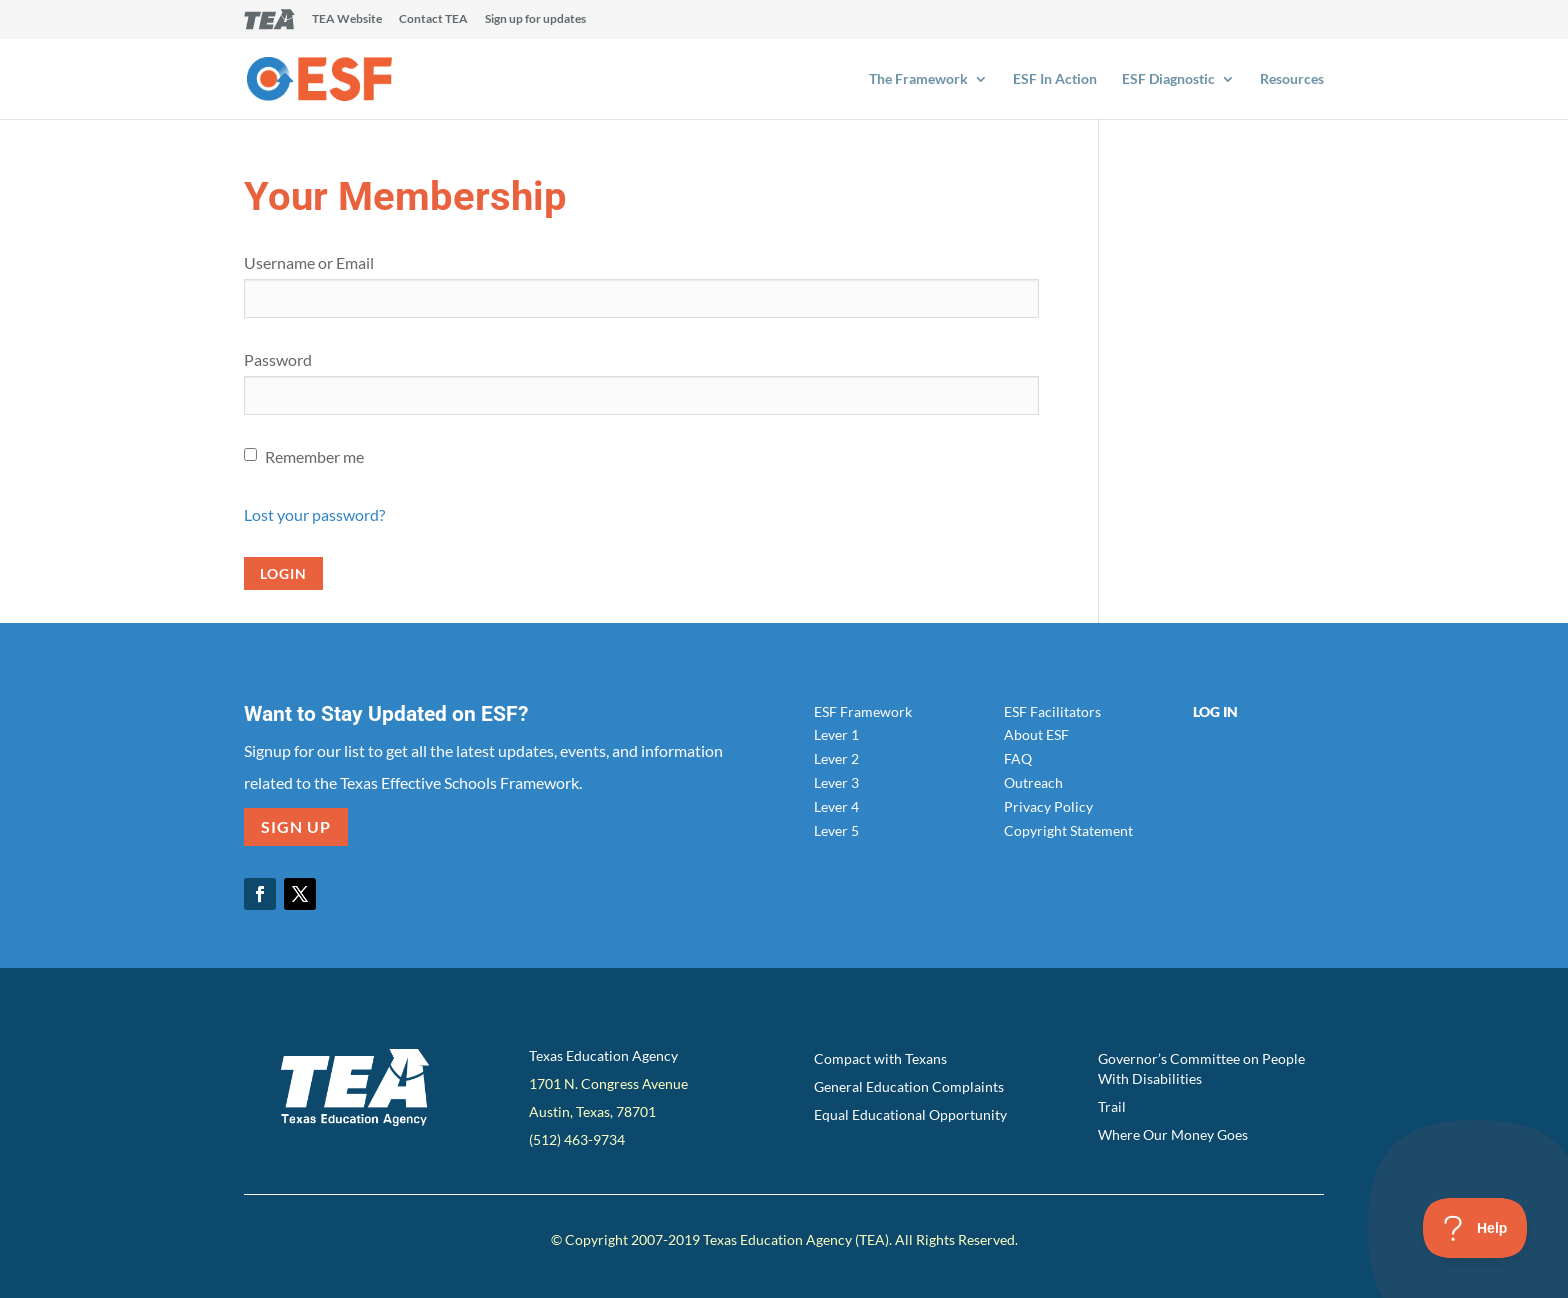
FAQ (1018, 758)
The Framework (918, 79)
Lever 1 (836, 734)
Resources (1292, 79)
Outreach (1033, 782)
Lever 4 (836, 806)
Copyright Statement (1068, 830)
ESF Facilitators (1052, 711)
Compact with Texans (880, 1058)
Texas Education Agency (603, 1055)
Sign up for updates (535, 19)
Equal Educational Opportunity (910, 1114)
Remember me (314, 456)
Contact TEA (433, 19)
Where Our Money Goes (1173, 1134)
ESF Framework (863, 711)
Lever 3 (836, 782)
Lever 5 (836, 830)
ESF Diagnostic (1168, 79)
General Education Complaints (909, 1086)
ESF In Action (1055, 79)
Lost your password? (314, 514)
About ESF (1036, 734)
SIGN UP (296, 826)
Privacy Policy (1048, 806)
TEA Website (347, 19)
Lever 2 (836, 758)
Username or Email (309, 262)
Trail (1112, 1106)
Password (278, 359)
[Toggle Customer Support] (1475, 1228)
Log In (1215, 711)
